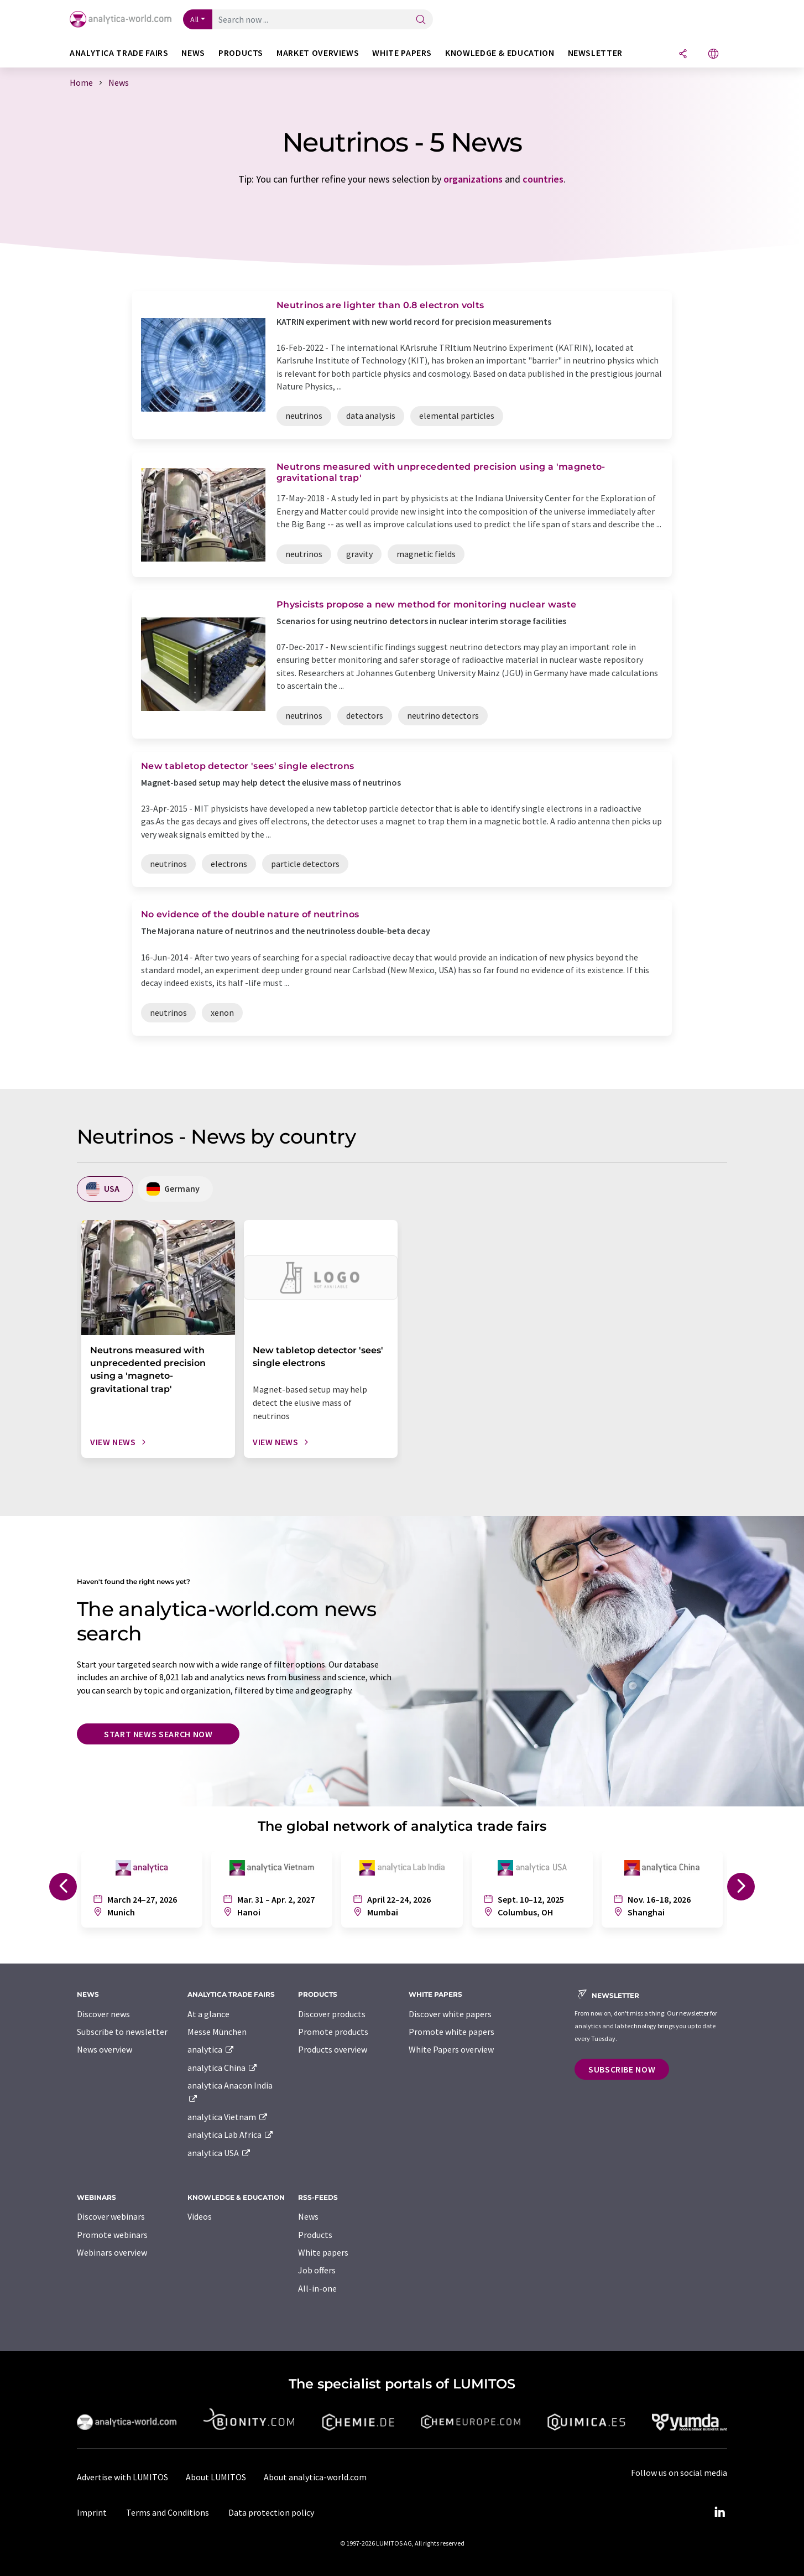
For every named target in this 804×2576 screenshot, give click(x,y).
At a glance (208, 2013)
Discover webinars (111, 2216)
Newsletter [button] (595, 53)
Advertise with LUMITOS (122, 2476)
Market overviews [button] (317, 53)
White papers (323, 2252)
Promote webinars (112, 2234)
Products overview (332, 2049)
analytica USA (219, 2152)
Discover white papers (450, 2013)
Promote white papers (451, 2031)
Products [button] (240, 53)
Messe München (217, 2031)
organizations (473, 179)
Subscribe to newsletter (122, 2031)
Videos (199, 2216)
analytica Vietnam (227, 2116)
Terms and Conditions (167, 2512)
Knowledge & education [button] (499, 53)
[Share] (683, 54)
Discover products (332, 2013)
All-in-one (317, 2288)
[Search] (421, 20)
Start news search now (158, 1733)
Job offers (317, 2270)
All (194, 19)
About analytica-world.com (315, 2476)
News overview (104, 2049)
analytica (210, 2049)
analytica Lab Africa (230, 2134)
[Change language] (713, 54)
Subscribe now (621, 2069)
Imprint (92, 2512)
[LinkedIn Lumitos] (719, 2512)
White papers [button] (402, 53)
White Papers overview (451, 2049)
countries (543, 179)
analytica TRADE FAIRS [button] (119, 53)
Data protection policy (271, 2512)
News (308, 2216)
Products (315, 2234)
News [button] (193, 53)
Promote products (333, 2031)
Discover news (103, 2013)
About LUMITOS (216, 2476)
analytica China (222, 2067)
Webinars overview (112, 2252)
